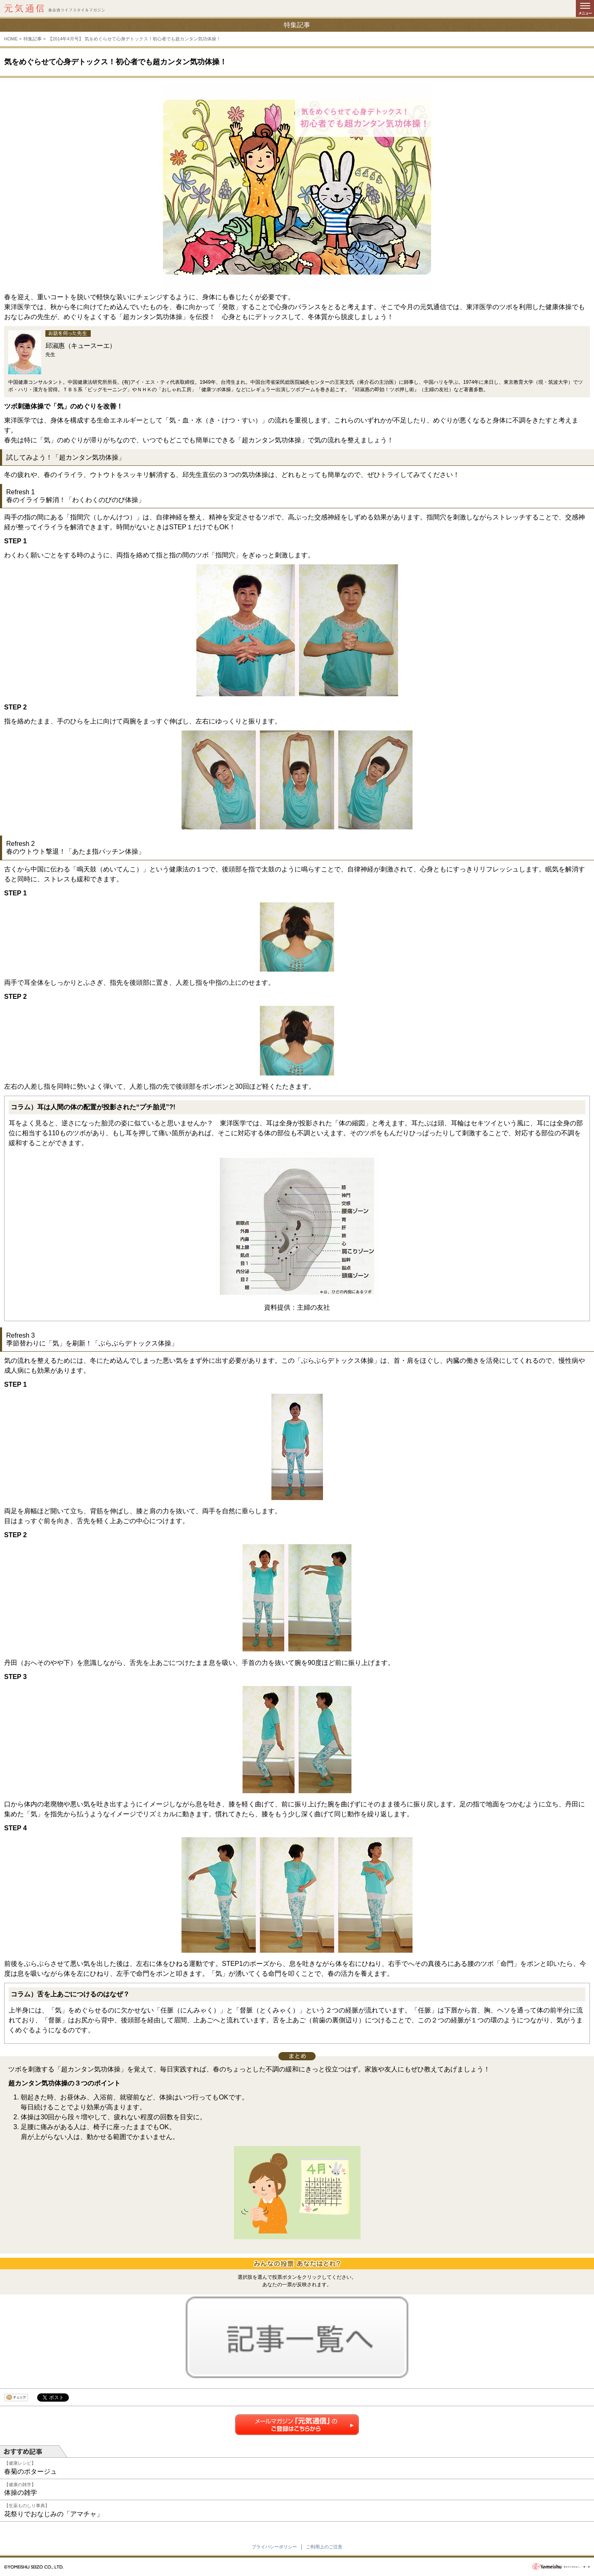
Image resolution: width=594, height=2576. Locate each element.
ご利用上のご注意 (324, 2546)
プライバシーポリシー (274, 2546)
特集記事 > (34, 38)
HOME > (12, 38)
